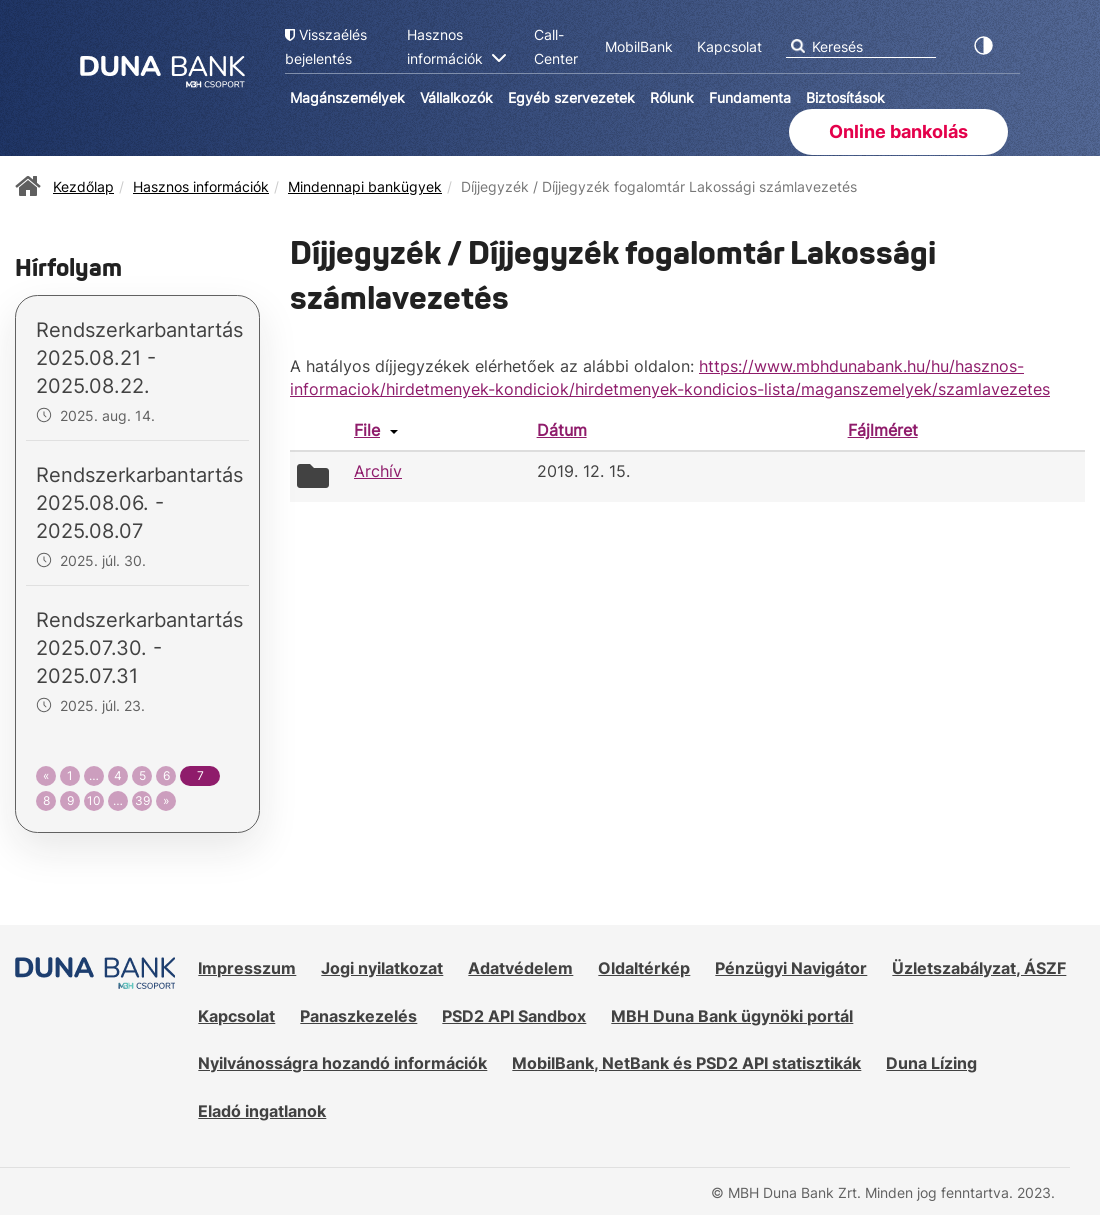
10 (94, 800)
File (367, 430)
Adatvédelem (520, 968)
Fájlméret (883, 430)
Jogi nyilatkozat (382, 968)
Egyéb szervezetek (571, 97)
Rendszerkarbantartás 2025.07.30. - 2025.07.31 (139, 648)
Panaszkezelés (358, 1016)
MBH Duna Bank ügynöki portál (732, 1016)
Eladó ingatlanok (262, 1111)
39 (142, 800)
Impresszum (247, 968)
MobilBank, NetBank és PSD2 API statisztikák (686, 1063)
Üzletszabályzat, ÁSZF (979, 968)
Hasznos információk (201, 186)
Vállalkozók (456, 97)
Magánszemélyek (347, 97)
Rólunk (672, 97)
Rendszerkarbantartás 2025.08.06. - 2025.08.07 (139, 503)
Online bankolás (898, 131)
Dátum (562, 430)
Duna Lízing (931, 1063)
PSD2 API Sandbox (514, 1016)
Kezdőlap (83, 186)
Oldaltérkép (644, 968)
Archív (378, 471)
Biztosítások (845, 97)
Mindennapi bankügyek (365, 186)
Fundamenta (750, 97)
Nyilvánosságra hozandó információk (342, 1063)
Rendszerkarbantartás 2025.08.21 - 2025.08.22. (139, 358)
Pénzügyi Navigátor (791, 968)
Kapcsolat (236, 1016)
